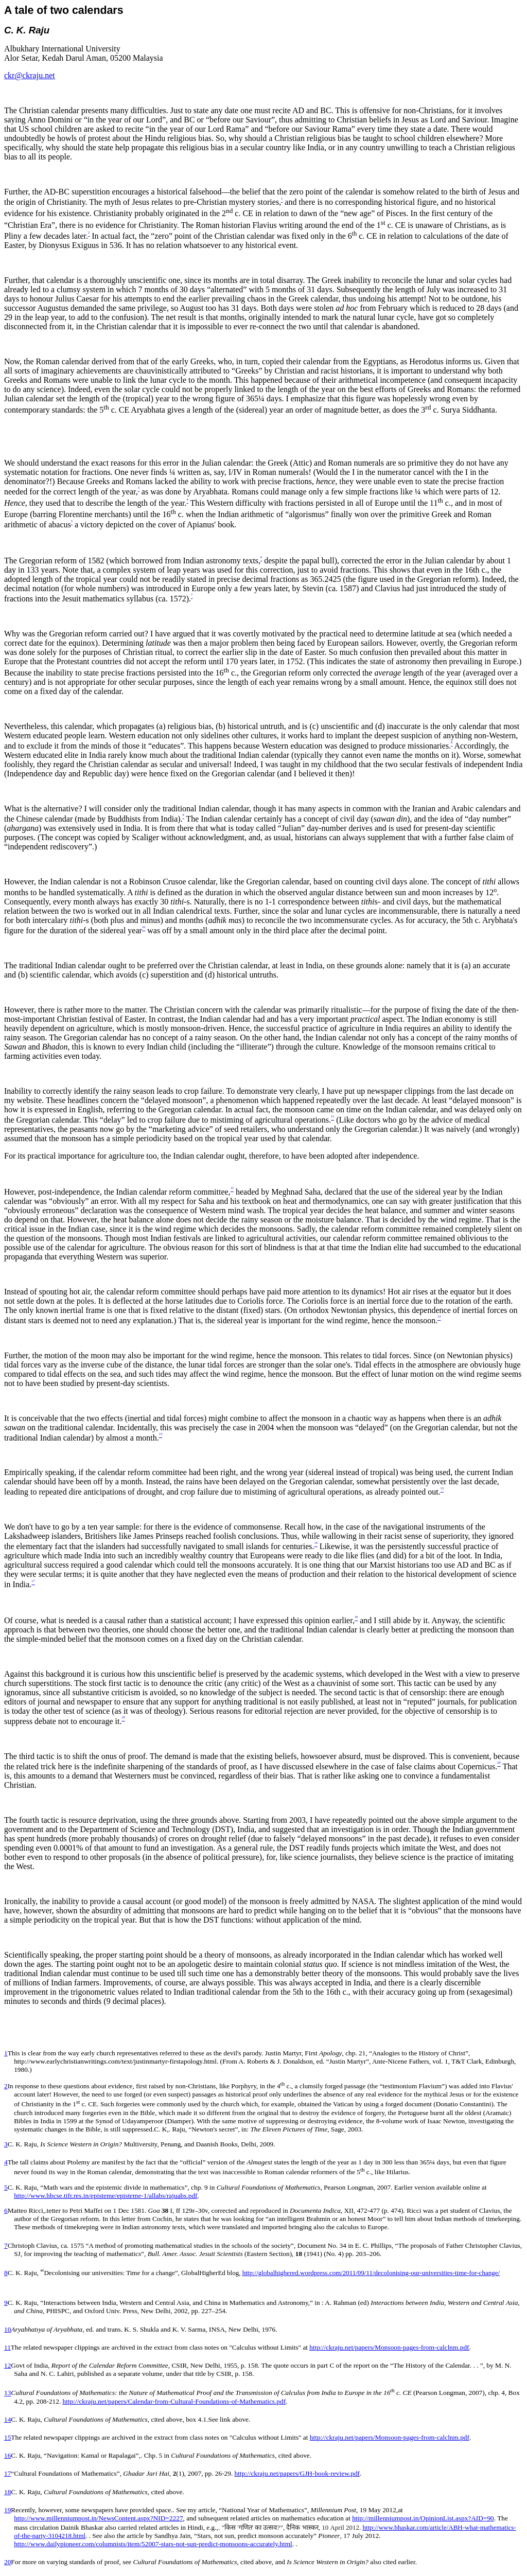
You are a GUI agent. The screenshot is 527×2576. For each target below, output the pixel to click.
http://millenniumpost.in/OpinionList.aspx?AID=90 (423, 2518)
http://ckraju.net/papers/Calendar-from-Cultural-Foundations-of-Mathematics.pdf (174, 2401)
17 (7, 2473)
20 (7, 2562)
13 (7, 2393)
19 (7, 2510)
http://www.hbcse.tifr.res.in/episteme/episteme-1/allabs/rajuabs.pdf (105, 2195)
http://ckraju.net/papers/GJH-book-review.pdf (297, 2473)
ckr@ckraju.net (29, 75)
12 (7, 2365)
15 (7, 2437)
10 (7, 2329)
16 (7, 2455)
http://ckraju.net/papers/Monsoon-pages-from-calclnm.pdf (389, 2347)
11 (7, 2347)
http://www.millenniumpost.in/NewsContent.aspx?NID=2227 (98, 2518)
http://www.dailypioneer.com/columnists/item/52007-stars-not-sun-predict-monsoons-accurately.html (153, 2544)
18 (7, 2492)
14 (7, 2419)
